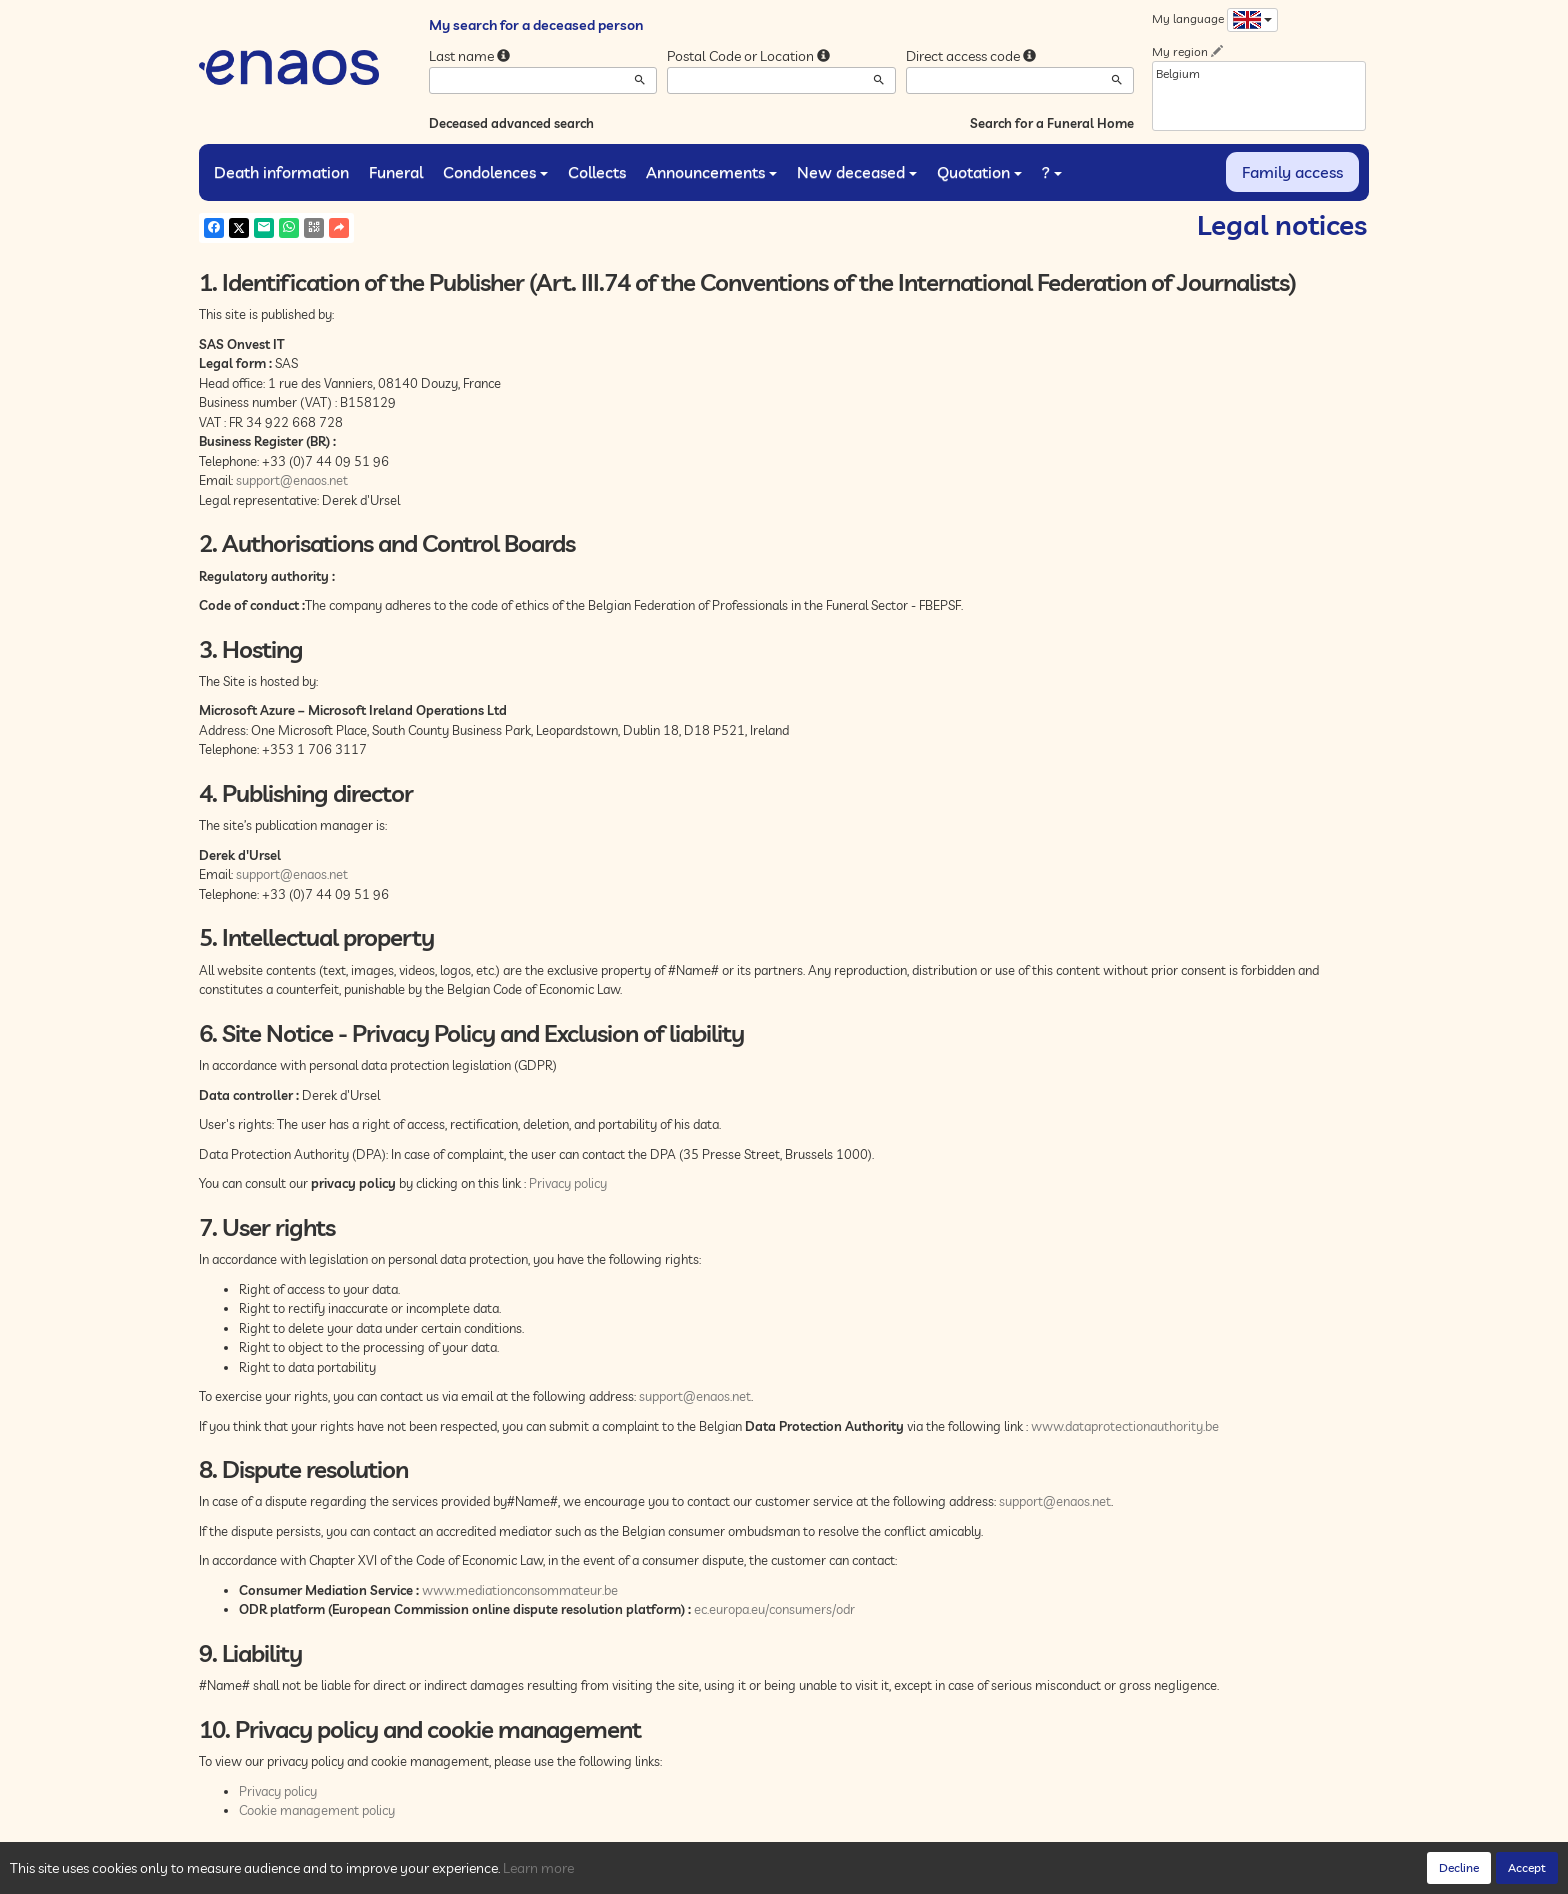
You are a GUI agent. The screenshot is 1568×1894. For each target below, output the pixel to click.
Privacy (379, 1874)
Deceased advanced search (511, 123)
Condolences (495, 172)
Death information (281, 172)
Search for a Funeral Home (1052, 123)
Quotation (979, 172)
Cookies (433, 1874)
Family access (1292, 172)
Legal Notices (504, 1874)
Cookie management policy (317, 1810)
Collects (597, 172)
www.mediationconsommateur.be (520, 1590)
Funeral (396, 172)
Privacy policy (568, 1183)
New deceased (857, 172)
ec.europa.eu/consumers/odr (774, 1609)
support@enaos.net (292, 480)
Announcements (711, 172)
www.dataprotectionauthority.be (1125, 1426)
